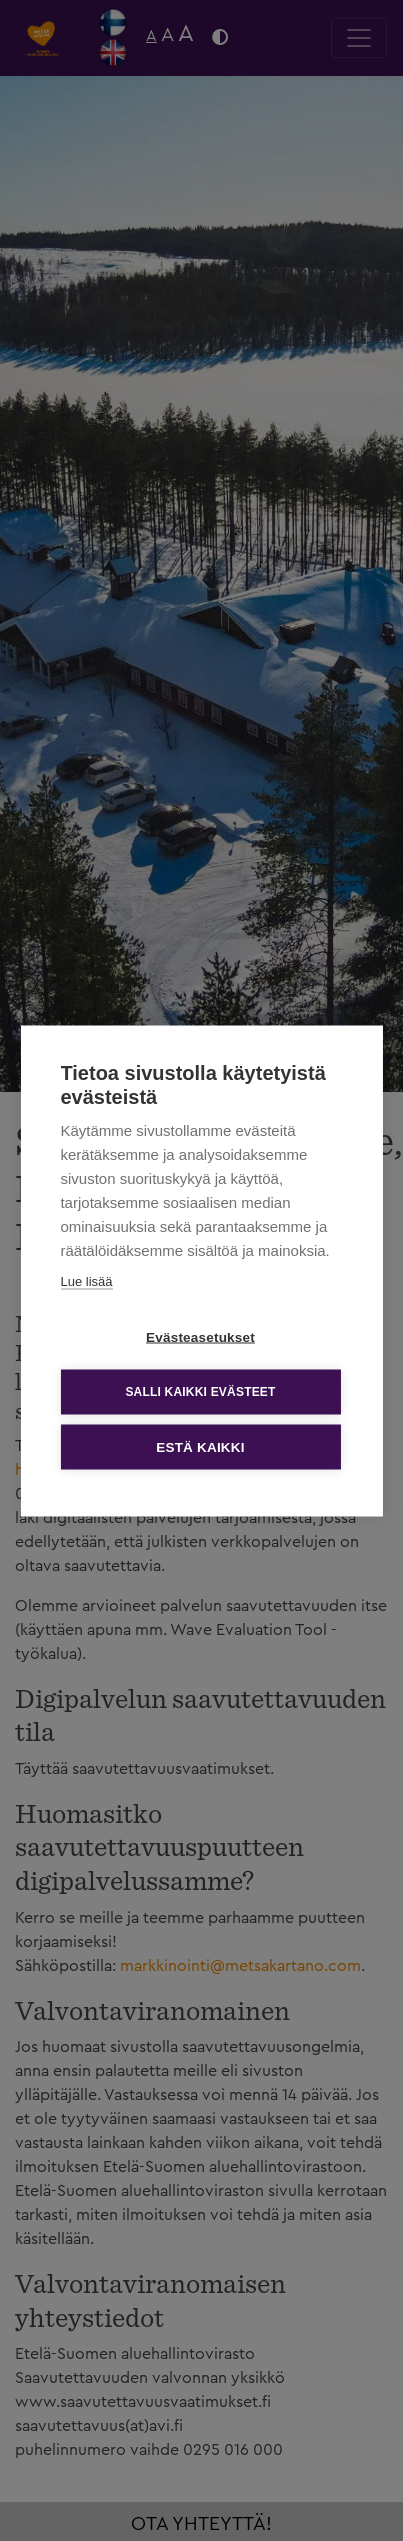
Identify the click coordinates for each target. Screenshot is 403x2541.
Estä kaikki (200, 1446)
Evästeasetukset (200, 1336)
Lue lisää (86, 1280)
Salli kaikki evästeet (200, 1392)
